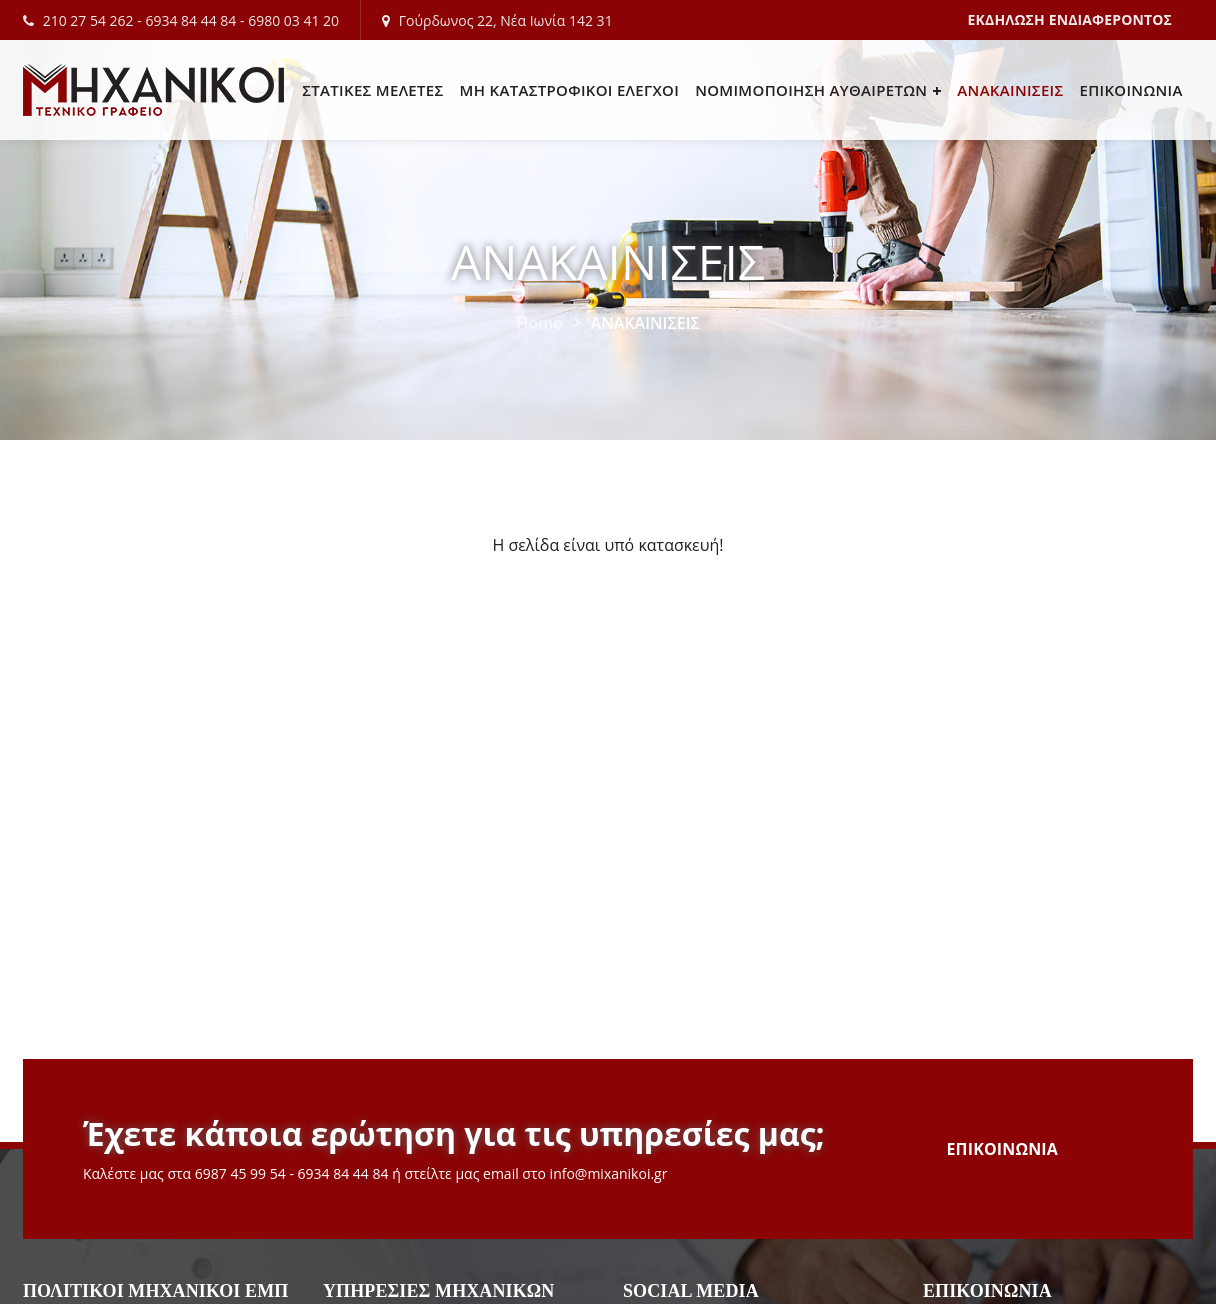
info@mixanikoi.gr (609, 1173)
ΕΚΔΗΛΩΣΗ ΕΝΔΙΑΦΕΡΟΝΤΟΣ (1070, 19)
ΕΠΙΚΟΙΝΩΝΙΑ (1003, 1149)
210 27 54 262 (88, 20)
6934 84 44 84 (190, 20)
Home (539, 323)
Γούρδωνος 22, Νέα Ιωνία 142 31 (506, 20)
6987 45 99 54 (240, 1173)
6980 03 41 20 (293, 20)
